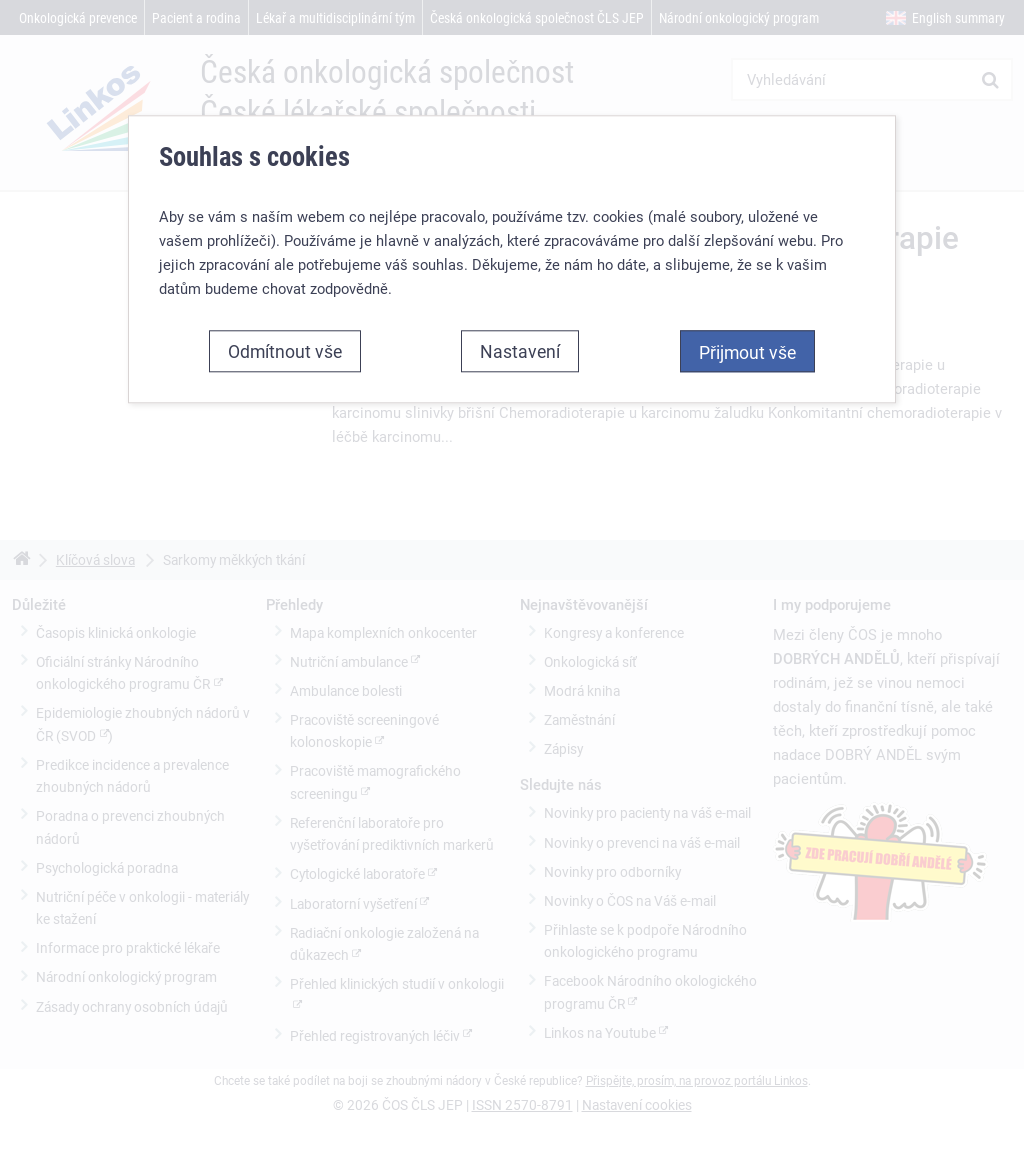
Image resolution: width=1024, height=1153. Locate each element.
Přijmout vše (747, 352)
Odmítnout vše (285, 351)
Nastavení (520, 351)
